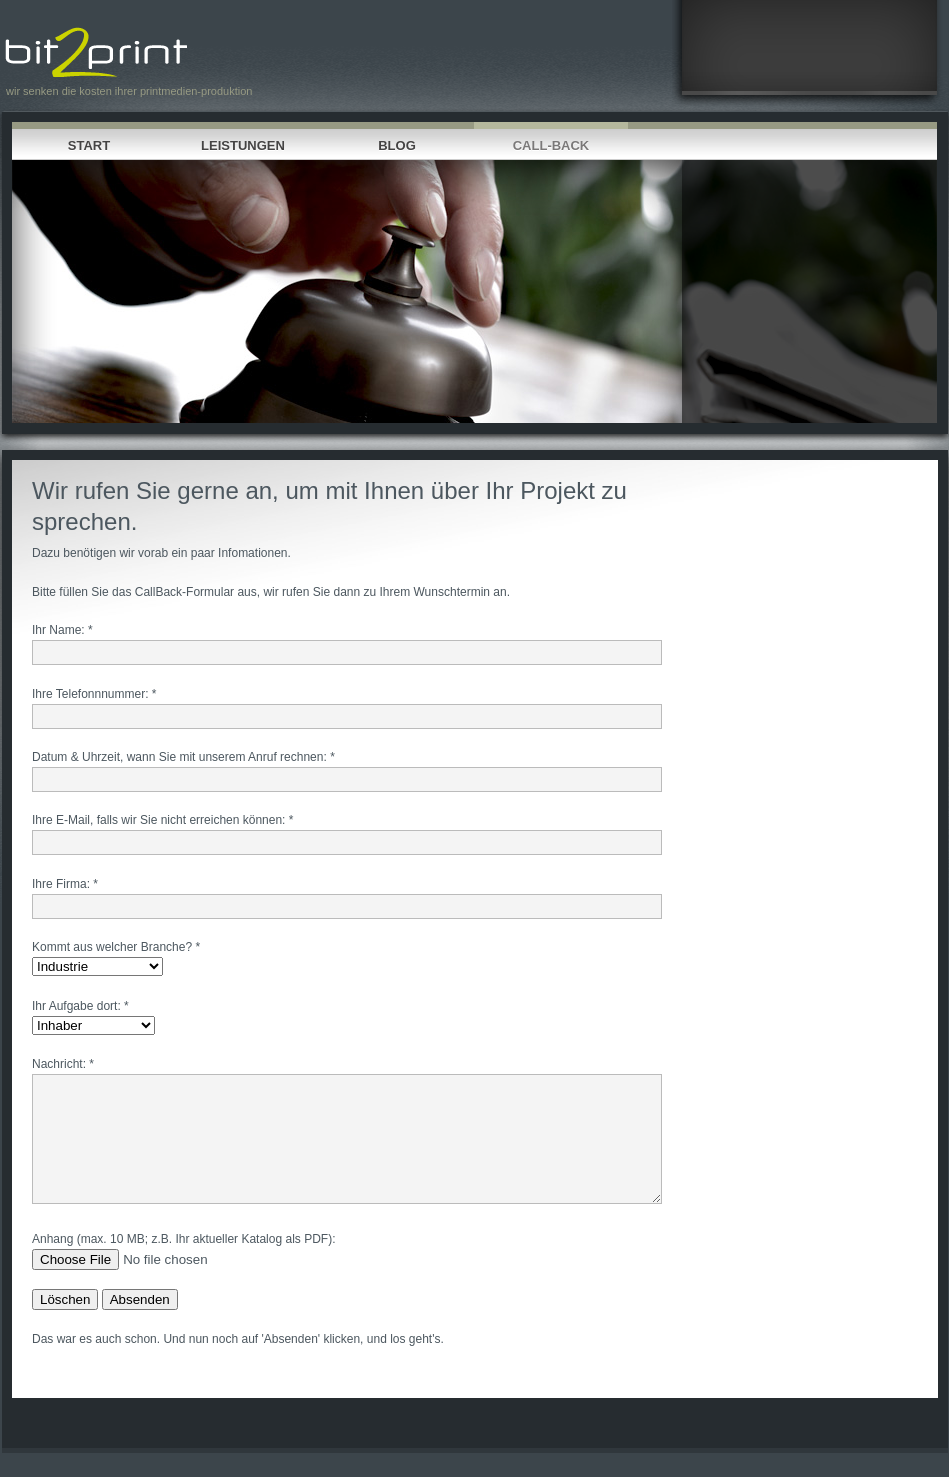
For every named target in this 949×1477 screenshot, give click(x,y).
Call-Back (551, 145)
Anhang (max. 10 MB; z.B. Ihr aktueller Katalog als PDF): (183, 1263)
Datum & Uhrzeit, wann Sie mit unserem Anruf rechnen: (179, 757)
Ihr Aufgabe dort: (76, 1006)
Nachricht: (59, 1064)
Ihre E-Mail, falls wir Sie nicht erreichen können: (158, 820)
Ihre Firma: (61, 884)
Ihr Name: (58, 630)
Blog (397, 145)
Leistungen (243, 145)
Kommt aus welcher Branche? (112, 947)
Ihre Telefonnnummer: (90, 694)
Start (89, 145)
